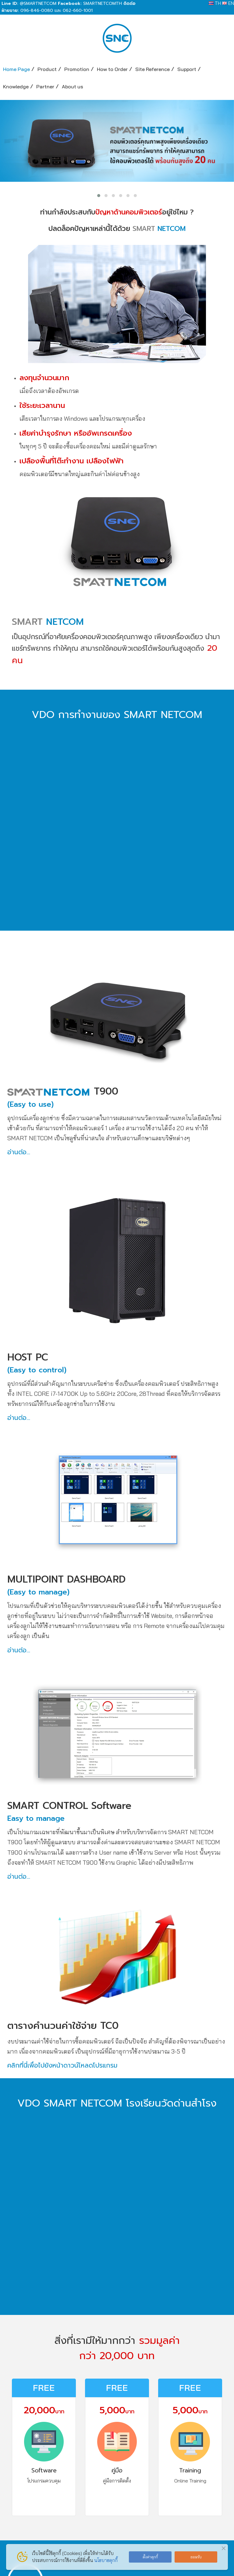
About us (72, 86)
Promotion (76, 69)
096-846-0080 (36, 10)
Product (47, 69)
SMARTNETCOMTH (102, 3)
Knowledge (16, 86)
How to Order (112, 69)
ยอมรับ (196, 2556)
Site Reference (152, 69)
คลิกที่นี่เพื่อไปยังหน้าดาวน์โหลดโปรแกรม (62, 2065)
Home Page (16, 69)
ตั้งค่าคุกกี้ (150, 2556)
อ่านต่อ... (18, 1152)
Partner (45, 86)
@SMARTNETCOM (38, 3)
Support (186, 69)
